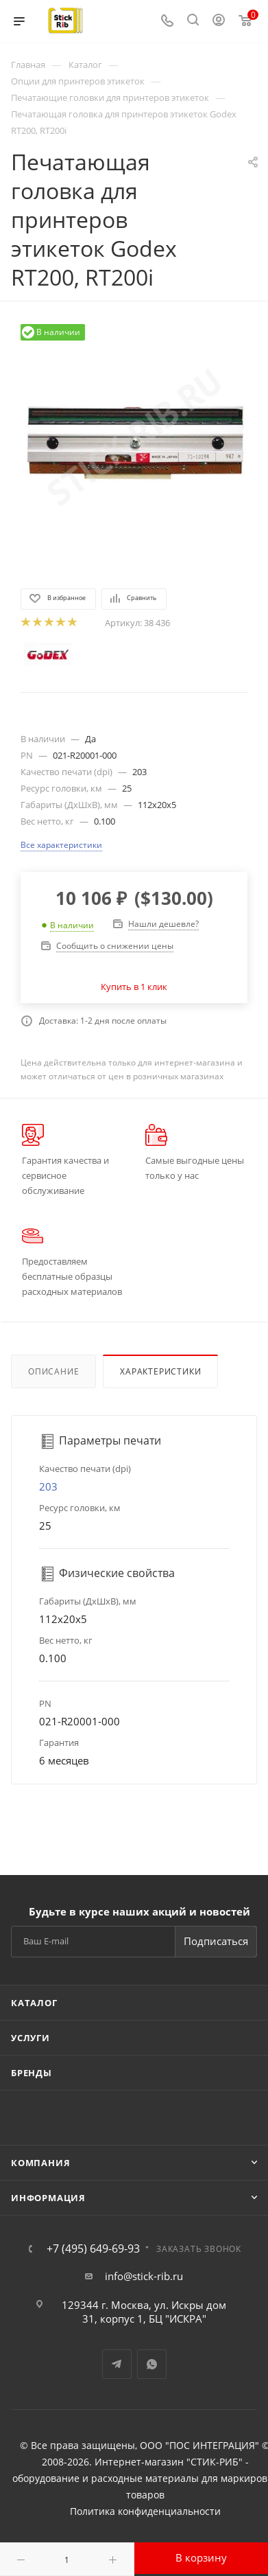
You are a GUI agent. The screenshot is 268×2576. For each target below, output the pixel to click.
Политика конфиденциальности (145, 2511)
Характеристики (160, 1371)
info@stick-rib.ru (144, 2276)
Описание (53, 1371)
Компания (40, 2163)
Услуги (30, 2038)
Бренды (31, 2073)
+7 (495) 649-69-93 (93, 2248)
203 (48, 1486)
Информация (48, 2198)
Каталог (34, 2003)
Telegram (117, 2364)
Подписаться (216, 1941)
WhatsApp (152, 2364)
